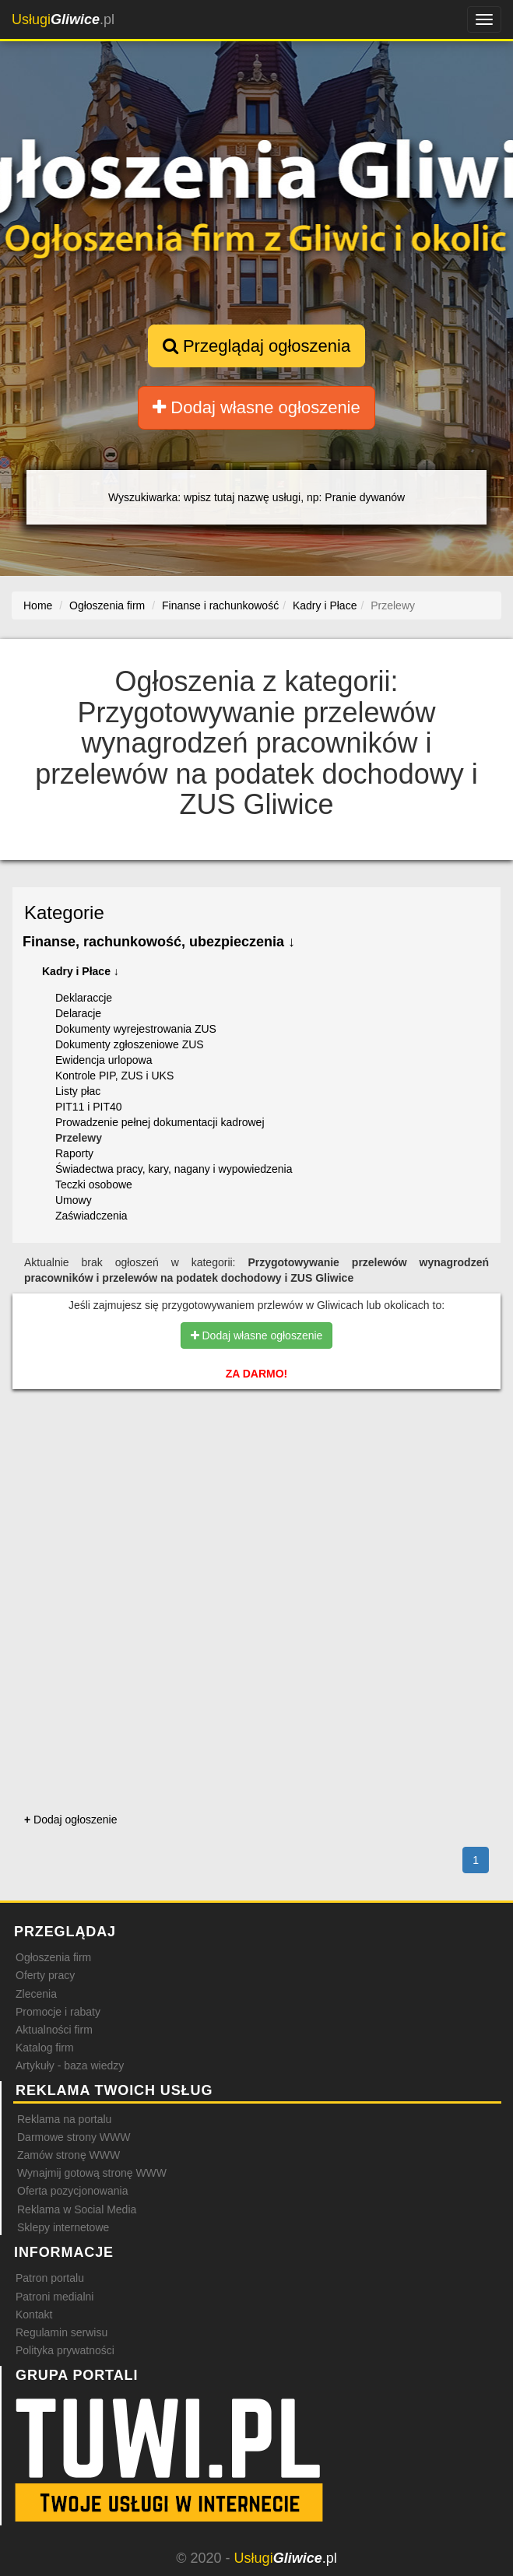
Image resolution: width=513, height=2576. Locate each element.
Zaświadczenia (91, 1215)
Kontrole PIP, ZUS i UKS (114, 1075)
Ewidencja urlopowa (104, 1060)
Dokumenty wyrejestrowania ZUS (135, 1029)
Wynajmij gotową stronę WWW (92, 2173)
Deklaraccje (83, 997)
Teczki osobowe (93, 1184)
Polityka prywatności (65, 2350)
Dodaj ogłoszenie (70, 1819)
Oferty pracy (45, 1975)
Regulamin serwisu (61, 2332)
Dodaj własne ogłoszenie (256, 407)
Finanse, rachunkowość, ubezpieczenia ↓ (159, 941)
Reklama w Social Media (76, 2209)
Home (37, 605)
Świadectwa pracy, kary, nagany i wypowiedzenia (174, 1169)
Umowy (73, 1200)
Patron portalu (50, 2278)
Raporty (74, 1153)
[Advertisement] (256, 1469)
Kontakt (34, 2314)
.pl (63, 19)
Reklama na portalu (64, 2119)
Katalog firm (45, 2047)
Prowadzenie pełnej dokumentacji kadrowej (160, 1122)
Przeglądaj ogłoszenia (256, 346)
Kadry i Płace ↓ (80, 971)
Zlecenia (36, 1994)
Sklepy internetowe (63, 2227)
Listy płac (77, 1091)
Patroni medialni (54, 2296)
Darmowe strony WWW (73, 2137)
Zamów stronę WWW (68, 2155)
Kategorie (64, 912)
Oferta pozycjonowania (72, 2191)
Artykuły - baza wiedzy (70, 2065)
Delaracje (78, 1013)
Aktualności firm (54, 2029)
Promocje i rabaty (58, 2012)
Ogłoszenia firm (53, 1957)
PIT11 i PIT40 (88, 1106)
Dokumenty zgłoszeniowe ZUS (129, 1044)
